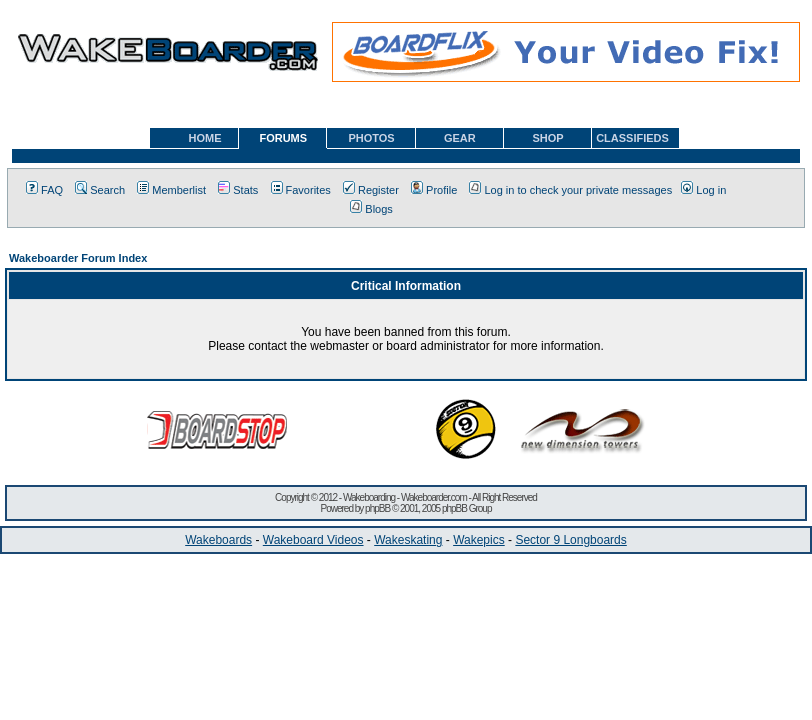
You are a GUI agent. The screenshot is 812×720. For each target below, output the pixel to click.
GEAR (460, 138)
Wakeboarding (369, 497)
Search (100, 190)
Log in (703, 190)
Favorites (301, 190)
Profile (434, 190)
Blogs (371, 209)
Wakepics (479, 540)
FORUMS (283, 138)
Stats (238, 190)
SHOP (547, 138)
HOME (205, 138)
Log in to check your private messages (570, 190)
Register (371, 190)
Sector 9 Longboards (570, 540)
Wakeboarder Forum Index (78, 258)
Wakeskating (408, 540)
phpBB (377, 508)
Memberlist (171, 190)
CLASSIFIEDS (632, 138)
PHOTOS (371, 138)
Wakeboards (218, 540)
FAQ (44, 190)
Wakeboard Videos (313, 540)
